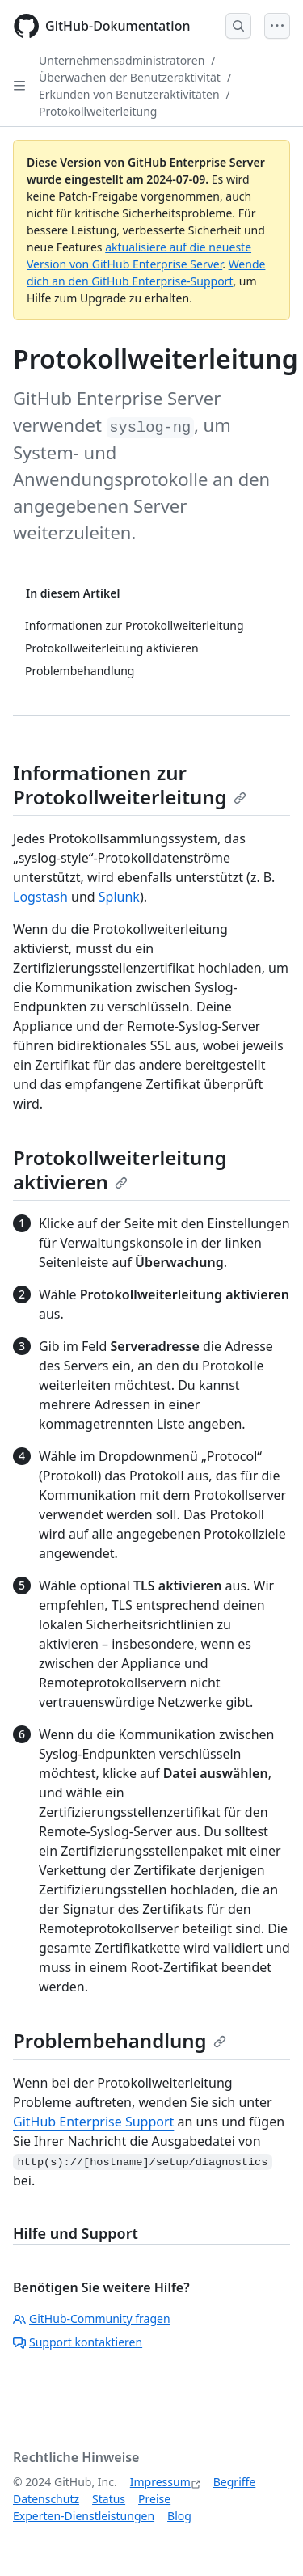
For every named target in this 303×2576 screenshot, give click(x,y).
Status (108, 2498)
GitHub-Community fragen (91, 2318)
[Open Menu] (277, 26)
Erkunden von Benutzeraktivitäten (129, 94)
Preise (154, 2498)
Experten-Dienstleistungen (83, 2515)
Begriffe (234, 2481)
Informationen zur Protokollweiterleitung (129, 784)
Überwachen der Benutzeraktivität (130, 77)
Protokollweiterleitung (98, 111)
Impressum (160, 2481)
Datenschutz (46, 2498)
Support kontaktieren (77, 2342)
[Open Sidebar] (19, 86)
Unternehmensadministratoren (121, 60)
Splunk (119, 897)
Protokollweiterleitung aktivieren (120, 1169)
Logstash (40, 897)
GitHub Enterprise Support (93, 2121)
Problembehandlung (119, 2040)
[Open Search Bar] (238, 26)
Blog (179, 2515)
